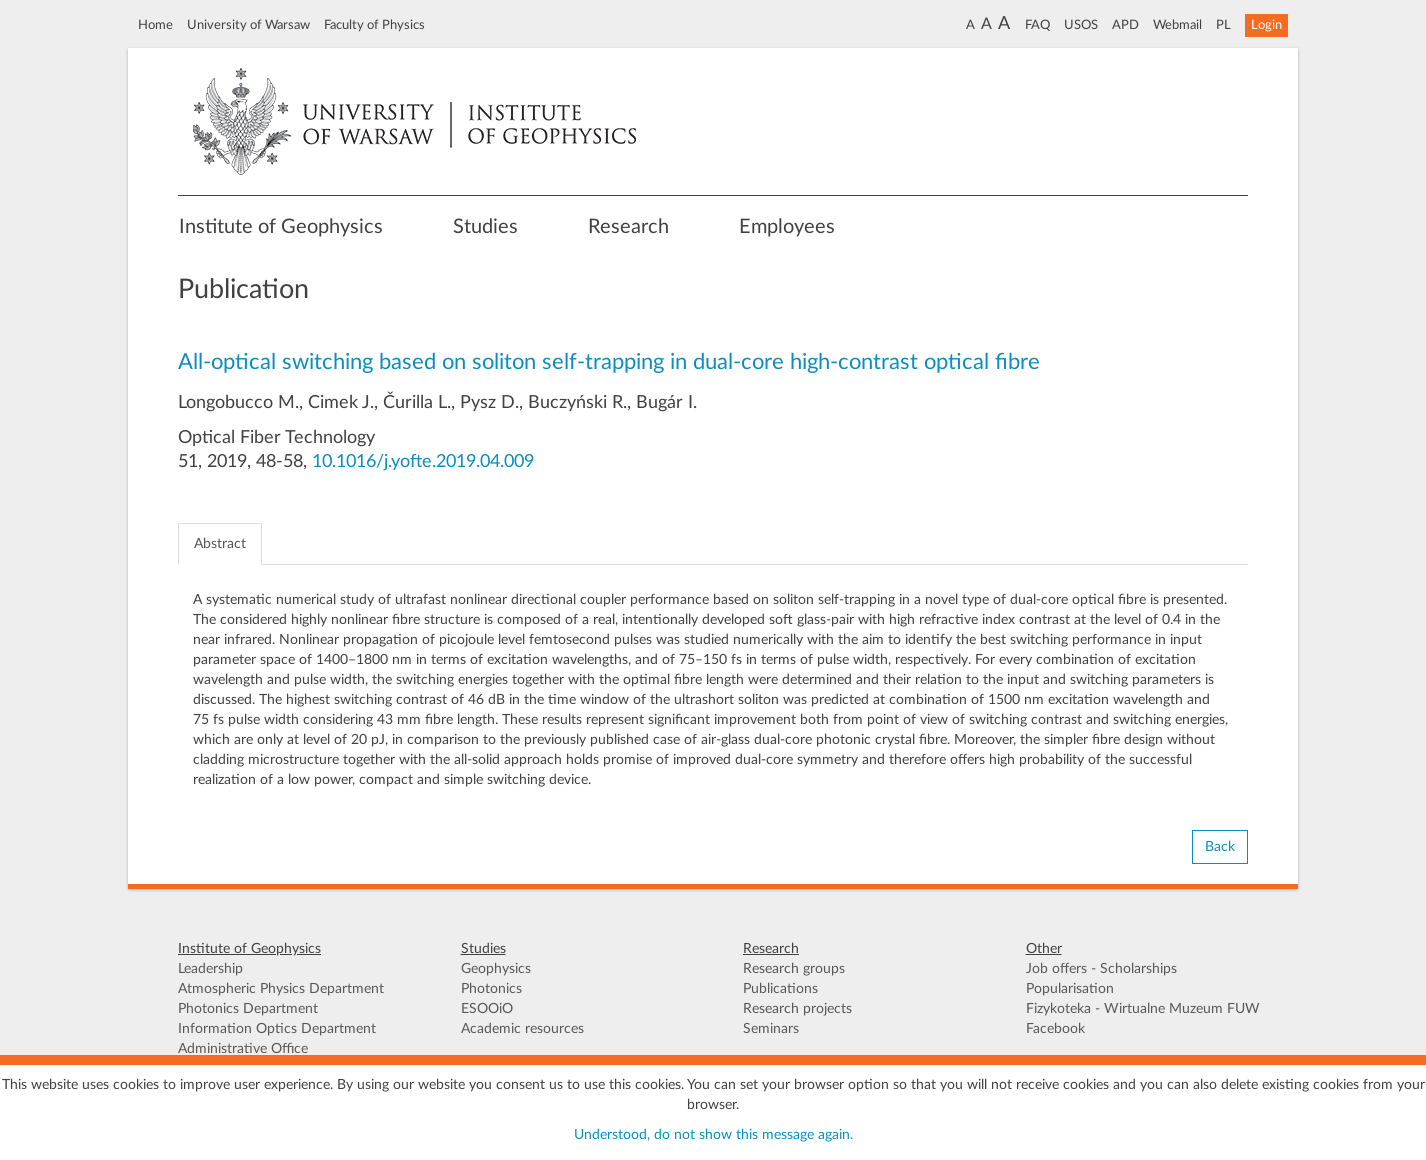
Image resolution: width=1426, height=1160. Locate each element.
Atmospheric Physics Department (281, 989)
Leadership (210, 969)
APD (1125, 25)
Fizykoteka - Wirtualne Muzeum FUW (1143, 1009)
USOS (1081, 25)
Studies (485, 227)
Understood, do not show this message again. (713, 1135)
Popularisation (1070, 989)
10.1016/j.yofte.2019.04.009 (423, 462)
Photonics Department (248, 1009)
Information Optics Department (277, 1029)
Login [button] (1266, 25)
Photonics (491, 989)
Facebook (1055, 1029)
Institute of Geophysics (281, 227)
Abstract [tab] (220, 544)
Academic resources (522, 1029)
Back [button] (1220, 847)
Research (628, 227)
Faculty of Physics (374, 25)
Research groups (794, 969)
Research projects (797, 1009)
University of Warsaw (248, 25)
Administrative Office (243, 1049)
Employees (787, 227)
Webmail (1177, 25)
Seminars (771, 1029)
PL (1223, 25)
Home (155, 25)
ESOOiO (487, 1009)
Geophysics (496, 969)
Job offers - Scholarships (1101, 969)
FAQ (1037, 25)
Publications (780, 989)
